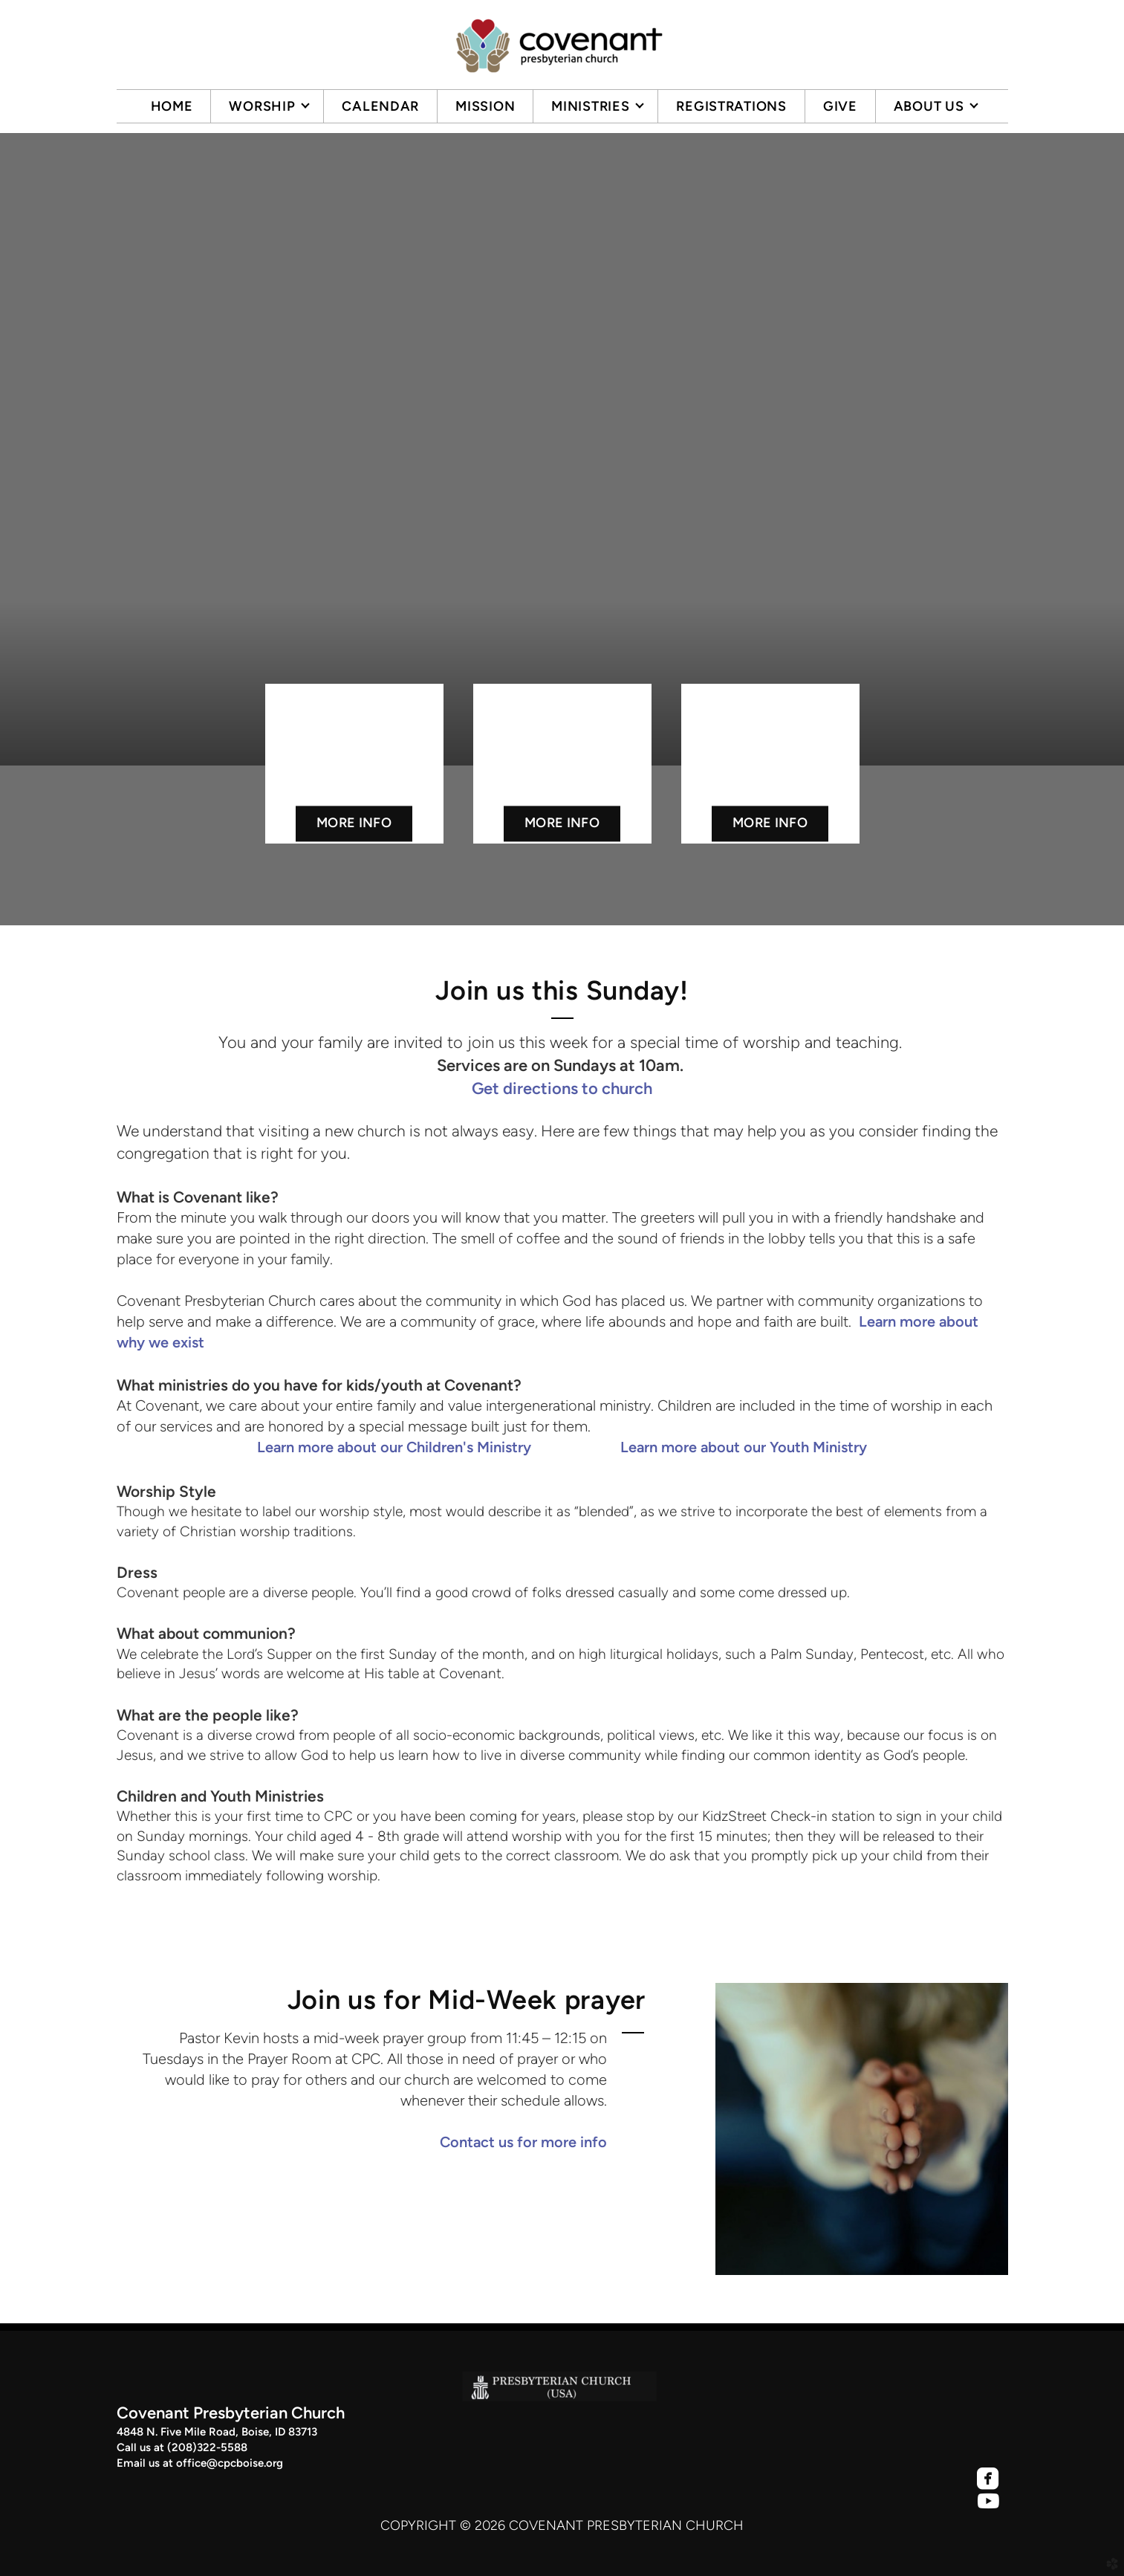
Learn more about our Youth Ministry (743, 1447)
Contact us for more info (523, 2142)
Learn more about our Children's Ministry (394, 1447)
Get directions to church (562, 1088)
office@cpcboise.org (229, 2463)
